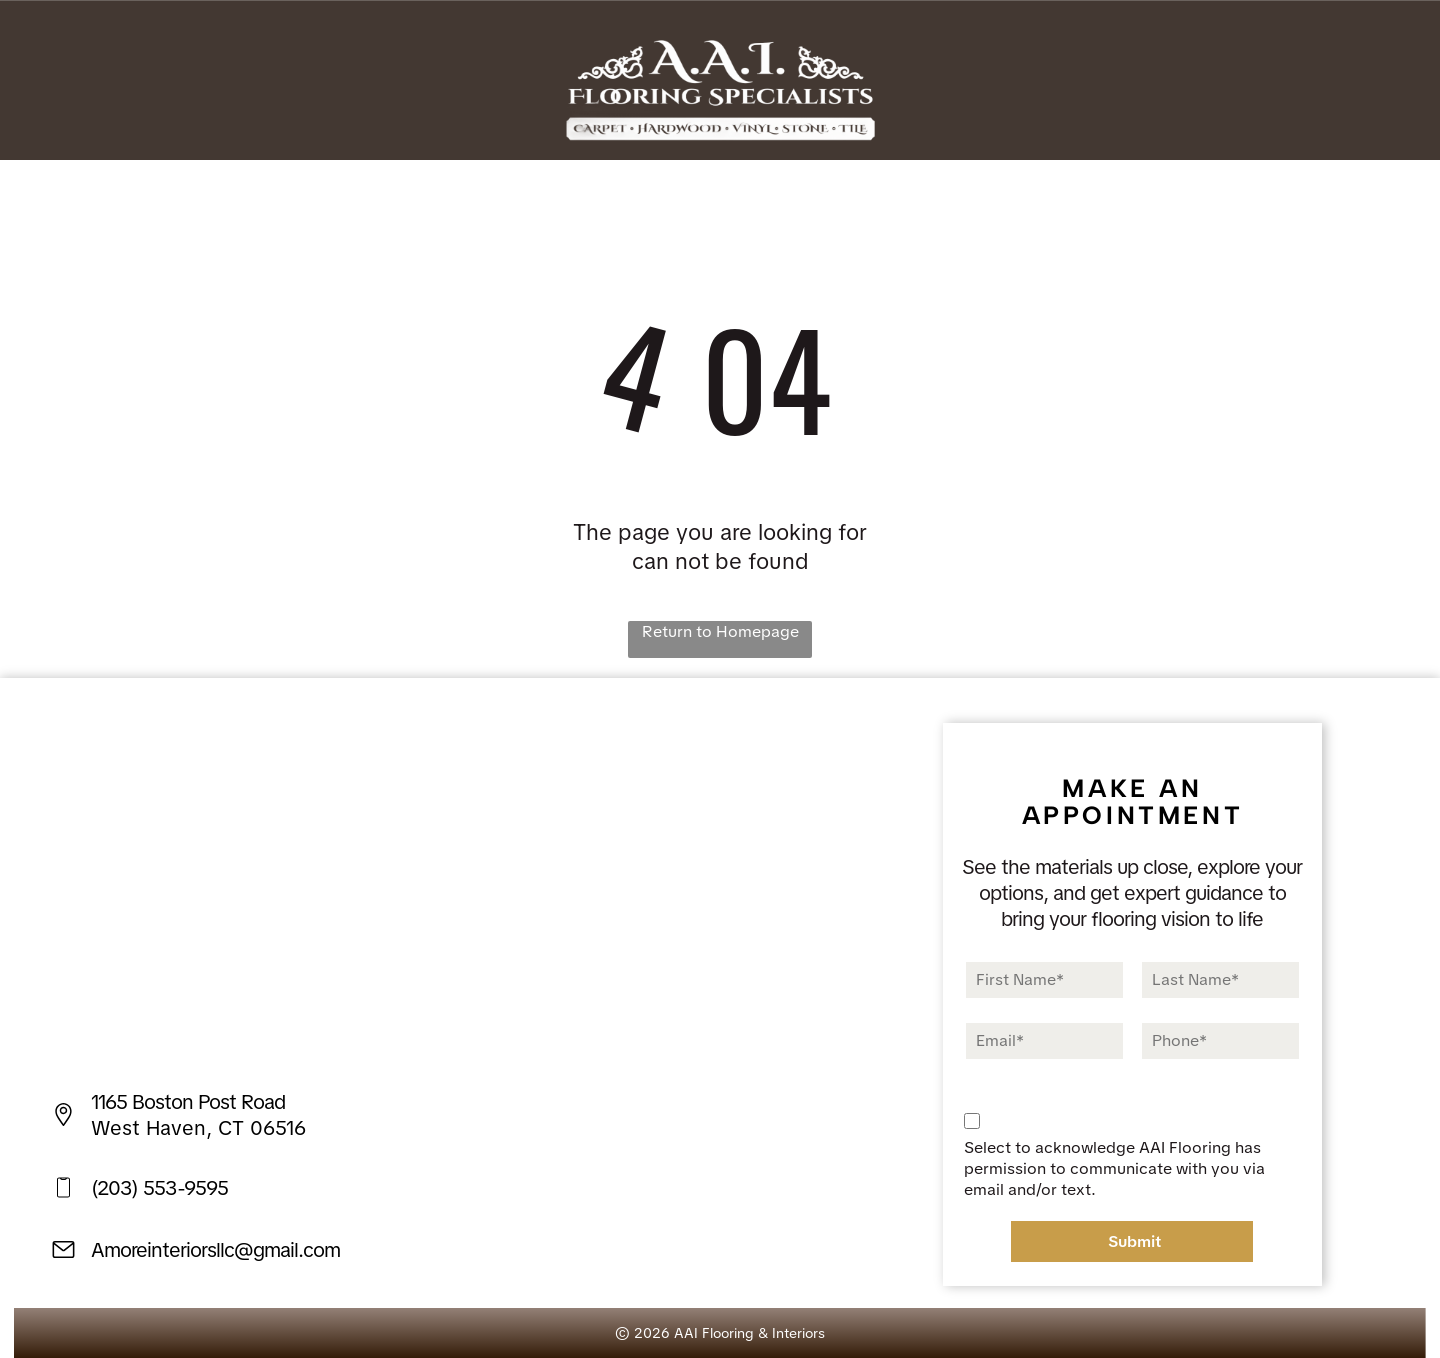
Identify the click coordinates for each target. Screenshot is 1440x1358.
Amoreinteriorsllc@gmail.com (215, 1250)
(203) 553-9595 (159, 1188)
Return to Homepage (720, 631)
